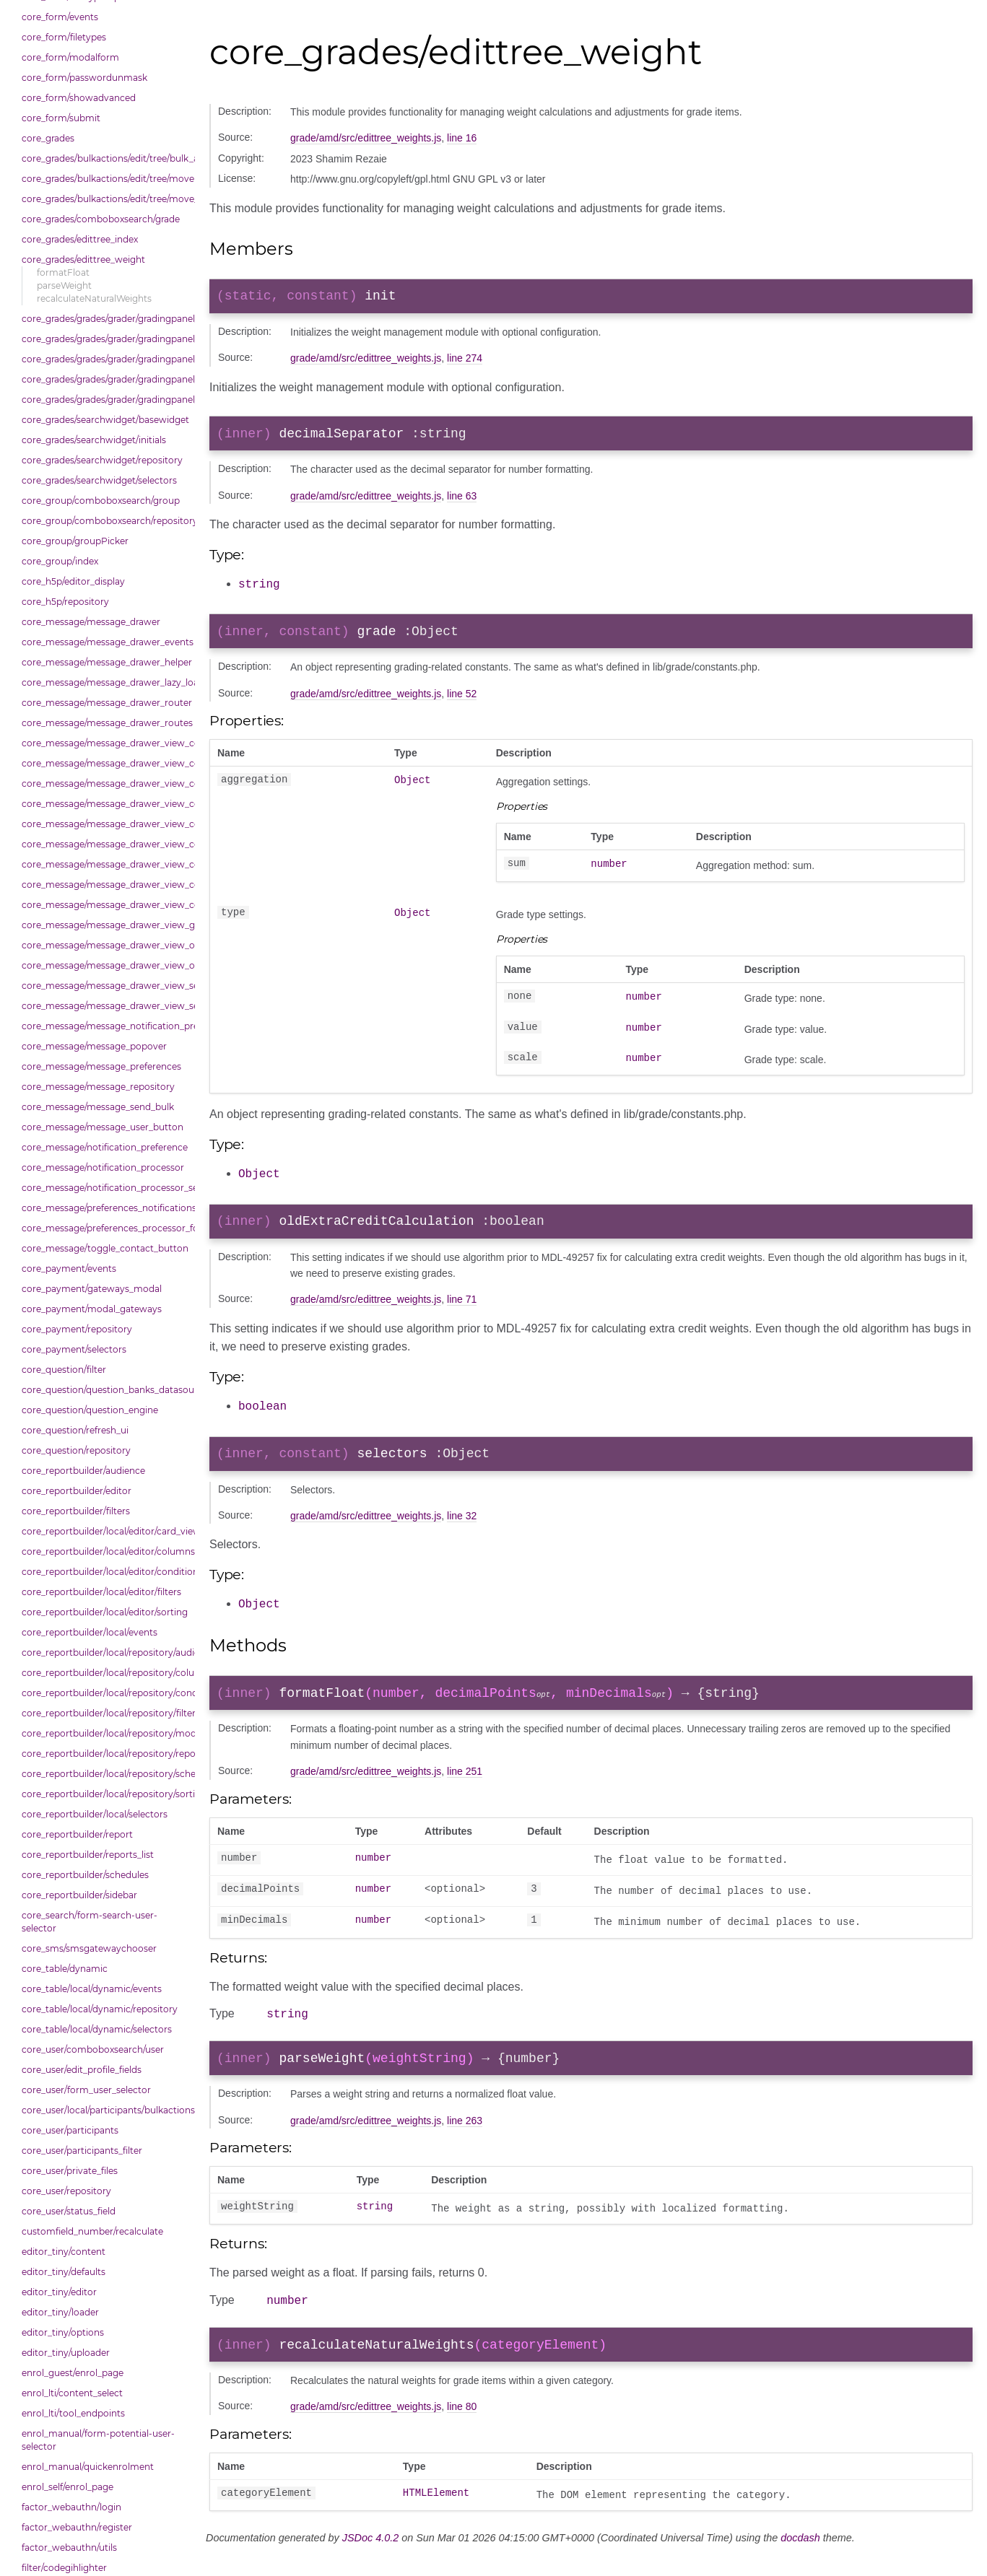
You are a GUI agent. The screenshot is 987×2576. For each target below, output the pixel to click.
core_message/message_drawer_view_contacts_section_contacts (105, 783)
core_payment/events (69, 1268)
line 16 (462, 138)
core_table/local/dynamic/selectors (97, 2029)
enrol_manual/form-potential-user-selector (98, 2440)
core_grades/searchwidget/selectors (99, 480)
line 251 (464, 1783)
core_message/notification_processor (103, 1167)
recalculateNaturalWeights (94, 298)
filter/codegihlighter (64, 2567)
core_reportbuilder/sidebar (79, 1895)
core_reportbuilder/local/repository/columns (105, 1672)
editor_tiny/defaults (63, 2271)
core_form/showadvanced (79, 97)
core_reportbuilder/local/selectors (95, 1814)
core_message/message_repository (98, 1086)
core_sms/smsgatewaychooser (89, 1948)
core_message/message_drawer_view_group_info (105, 925)
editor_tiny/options (63, 2332)
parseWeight (64, 285)
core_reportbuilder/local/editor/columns (105, 1551)
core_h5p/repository (65, 601)
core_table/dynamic (65, 1968)
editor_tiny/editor (59, 2292)
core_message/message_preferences (101, 1066)
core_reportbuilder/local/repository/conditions (105, 1693)
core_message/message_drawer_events (105, 642)
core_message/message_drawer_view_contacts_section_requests (105, 803)
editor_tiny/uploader (66, 2352)
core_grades (48, 138)
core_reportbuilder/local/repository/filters (105, 1713)
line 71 (462, 1308)
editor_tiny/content (63, 2251)
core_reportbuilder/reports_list (88, 1854)
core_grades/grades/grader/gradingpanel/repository (105, 379)
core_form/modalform (70, 57)
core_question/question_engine (90, 1410)
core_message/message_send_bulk (98, 1106)
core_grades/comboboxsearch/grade (101, 219)
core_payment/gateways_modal (92, 1288)
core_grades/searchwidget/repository (102, 460)
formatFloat (63, 272)
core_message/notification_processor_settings (105, 1187)
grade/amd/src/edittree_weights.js (365, 138)
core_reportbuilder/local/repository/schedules (105, 1773)
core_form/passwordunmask (84, 77)
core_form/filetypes (64, 37)
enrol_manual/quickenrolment (88, 2466)
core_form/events (60, 17)
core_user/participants (70, 2130)
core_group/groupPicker (75, 541)
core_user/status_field (69, 2211)
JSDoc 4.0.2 (370, 2559)
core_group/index (60, 561)
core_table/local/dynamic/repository (100, 2009)
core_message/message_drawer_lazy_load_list (105, 682)
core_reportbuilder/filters (76, 1511)
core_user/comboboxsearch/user (93, 2049)
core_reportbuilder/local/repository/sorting (105, 1794)
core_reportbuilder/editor (76, 1490)
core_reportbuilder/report (77, 1834)
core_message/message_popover (94, 1046)
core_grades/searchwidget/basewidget (105, 419)
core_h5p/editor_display (73, 581)
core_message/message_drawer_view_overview (105, 945)
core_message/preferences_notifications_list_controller (105, 1207)
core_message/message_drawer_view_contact (105, 743)
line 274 (464, 361)
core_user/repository (66, 2191)
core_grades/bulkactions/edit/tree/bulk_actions (105, 158)
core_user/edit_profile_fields (82, 2069)
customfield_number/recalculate (92, 2231)
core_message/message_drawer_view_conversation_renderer (105, 884)
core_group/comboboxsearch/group (101, 500)
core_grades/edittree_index (80, 239)
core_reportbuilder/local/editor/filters (101, 1591)
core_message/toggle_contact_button (105, 1248)
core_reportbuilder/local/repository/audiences (105, 1652)
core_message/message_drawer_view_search (105, 985)
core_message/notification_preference (105, 1147)
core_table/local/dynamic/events (92, 1988)
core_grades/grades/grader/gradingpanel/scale (105, 399)
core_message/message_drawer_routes (105, 722)
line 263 (464, 2137)
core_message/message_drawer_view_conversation (105, 823)
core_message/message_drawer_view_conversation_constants (105, 844)
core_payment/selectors (74, 1349)
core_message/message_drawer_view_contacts (105, 763)
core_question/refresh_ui (75, 1430)
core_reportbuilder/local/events (89, 1632)
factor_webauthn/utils (69, 2547)
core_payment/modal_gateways (92, 1309)
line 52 (462, 701)
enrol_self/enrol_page (67, 2486)
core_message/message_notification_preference (105, 1026)
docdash (800, 2559)
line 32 (462, 1526)
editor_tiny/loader (60, 2312)
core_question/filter (64, 1369)
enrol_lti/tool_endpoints (73, 2413)
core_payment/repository (77, 1329)
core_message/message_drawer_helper (105, 662)
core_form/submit (61, 118)
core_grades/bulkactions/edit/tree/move (105, 178)
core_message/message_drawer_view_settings (105, 1005)
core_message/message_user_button (102, 1127)
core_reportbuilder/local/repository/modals (105, 1733)
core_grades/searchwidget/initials (94, 440)
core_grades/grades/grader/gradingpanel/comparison (105, 318)
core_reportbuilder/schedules (85, 1874)
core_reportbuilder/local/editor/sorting (105, 1612)
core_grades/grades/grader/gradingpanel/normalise (105, 338)
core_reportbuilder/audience (83, 1470)
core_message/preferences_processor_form (105, 1228)
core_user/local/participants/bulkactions (105, 2110)
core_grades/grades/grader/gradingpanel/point (105, 359)
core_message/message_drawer (91, 621)
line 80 (462, 2428)
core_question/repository (76, 1450)
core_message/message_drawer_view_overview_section (105, 965)
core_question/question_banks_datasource (105, 1389)
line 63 (462, 501)
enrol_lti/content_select (72, 2393)
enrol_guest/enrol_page (72, 2372)
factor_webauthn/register (77, 2527)
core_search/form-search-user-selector (89, 1922)
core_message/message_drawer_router (105, 702)
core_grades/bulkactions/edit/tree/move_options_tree (105, 198)
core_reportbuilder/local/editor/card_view (105, 1531)
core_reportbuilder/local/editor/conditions (105, 1571)
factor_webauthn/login (71, 2507)
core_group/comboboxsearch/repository (105, 520)
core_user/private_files (70, 2170)
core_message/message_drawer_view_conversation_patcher (105, 864)
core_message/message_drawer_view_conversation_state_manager (105, 904)
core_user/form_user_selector (86, 2089)
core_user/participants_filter (82, 2150)
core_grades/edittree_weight (83, 259)
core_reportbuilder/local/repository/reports (105, 1753)
